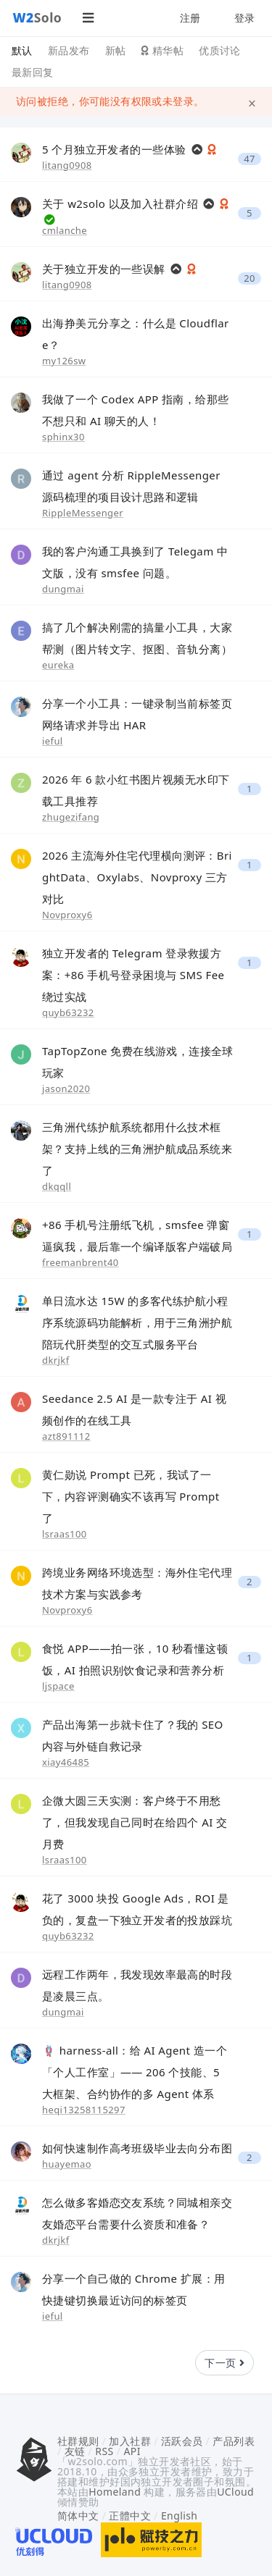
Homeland (114, 2492)
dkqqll (56, 1186)
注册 (190, 18)
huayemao (66, 2163)
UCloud (235, 2492)
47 (249, 159)
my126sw (64, 360)
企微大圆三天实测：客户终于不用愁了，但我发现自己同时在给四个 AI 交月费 (134, 1822)
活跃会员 (182, 2441)
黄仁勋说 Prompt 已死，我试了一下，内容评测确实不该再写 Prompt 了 (131, 1496)
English (179, 2515)
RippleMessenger (82, 512)
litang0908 (67, 165)
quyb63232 (68, 1012)
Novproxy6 (67, 914)
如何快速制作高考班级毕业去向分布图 (137, 2148)
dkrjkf (56, 1360)
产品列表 (234, 2441)
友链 (75, 2451)
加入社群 (130, 2441)
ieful (52, 740)
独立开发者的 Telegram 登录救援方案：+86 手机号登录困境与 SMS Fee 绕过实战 (133, 975)
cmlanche (64, 230)
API (131, 2451)
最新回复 (33, 72)
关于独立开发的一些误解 (105, 268)
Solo (37, 17)
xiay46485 (65, 1762)
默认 (22, 50)
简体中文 (78, 2515)
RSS (104, 2451)
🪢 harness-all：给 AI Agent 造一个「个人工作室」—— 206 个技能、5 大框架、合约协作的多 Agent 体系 (134, 2072)
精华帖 (162, 50)
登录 (244, 18)
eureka (58, 664)
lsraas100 (64, 1533)
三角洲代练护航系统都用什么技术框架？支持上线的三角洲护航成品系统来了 (137, 1149)
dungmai (63, 588)
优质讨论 (220, 50)
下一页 (224, 2363)
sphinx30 (63, 436)
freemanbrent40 (80, 1262)
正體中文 (130, 2515)
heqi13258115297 (83, 2109)
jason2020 (66, 1088)
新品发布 (69, 50)
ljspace (58, 1685)
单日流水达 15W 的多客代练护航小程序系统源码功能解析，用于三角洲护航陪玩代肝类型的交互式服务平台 (137, 1322)
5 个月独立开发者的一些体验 (115, 149)
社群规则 (78, 2441)
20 (249, 278)
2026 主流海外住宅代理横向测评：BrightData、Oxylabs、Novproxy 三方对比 (137, 877)
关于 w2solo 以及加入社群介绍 (121, 203)
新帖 (115, 50)
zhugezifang (70, 816)
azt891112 (66, 1436)
